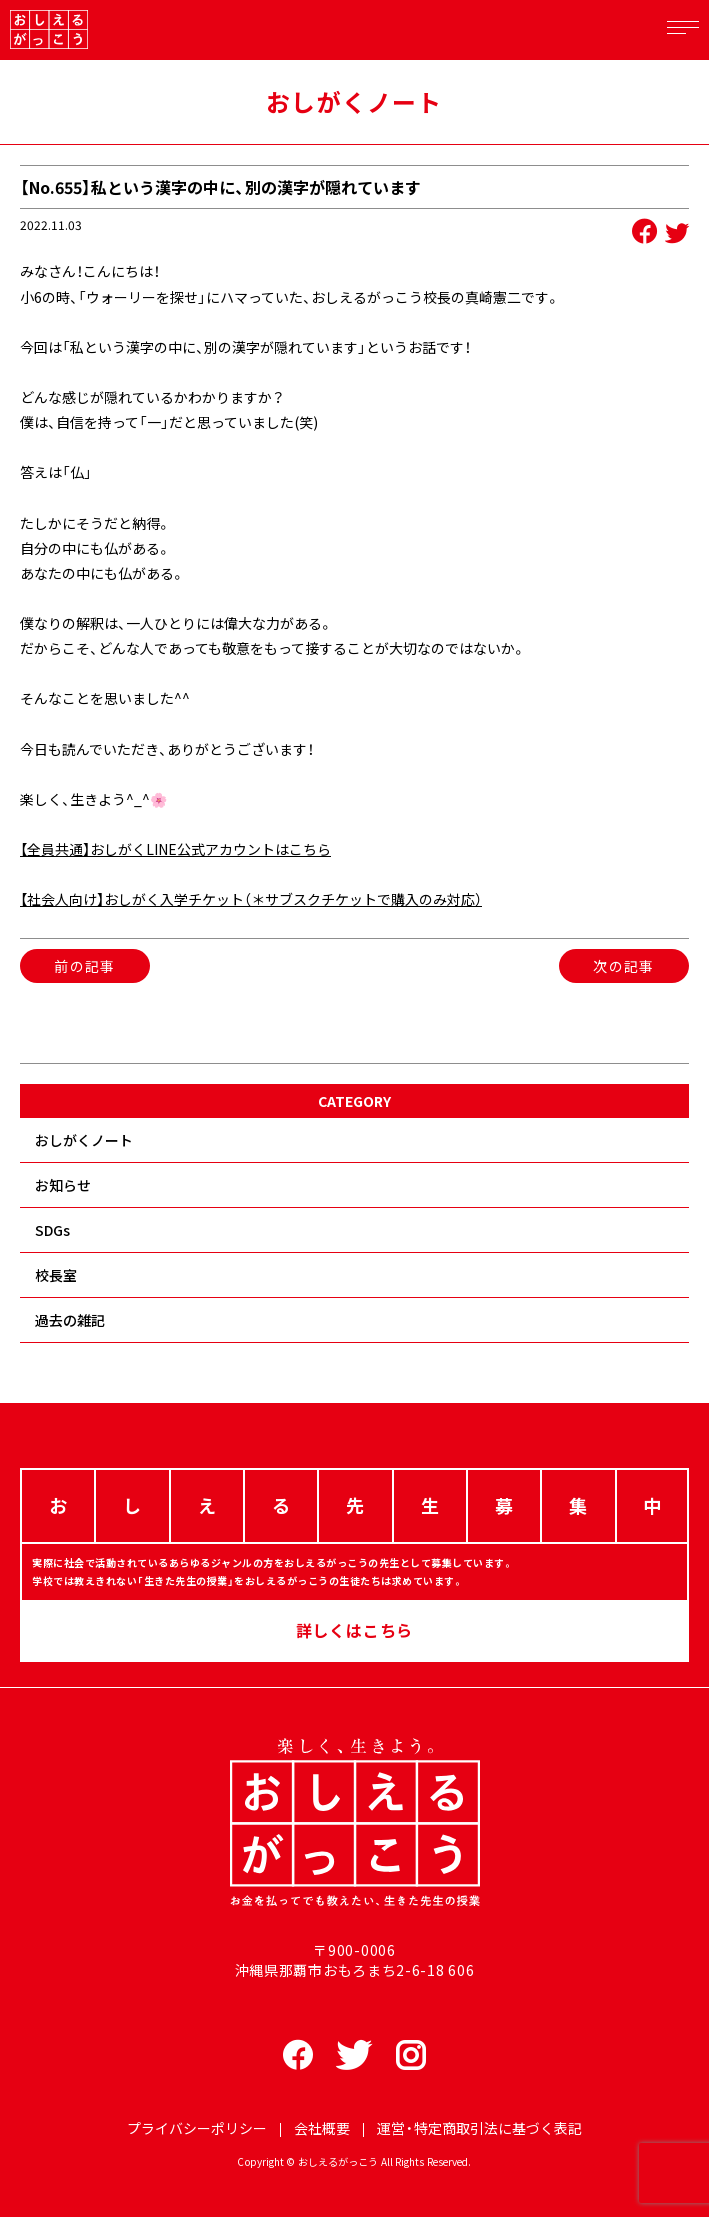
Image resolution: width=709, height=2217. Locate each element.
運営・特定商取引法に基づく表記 (479, 2128)
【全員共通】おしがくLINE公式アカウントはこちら (175, 849)
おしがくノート (84, 1140)
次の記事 (624, 966)
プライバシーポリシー (197, 2128)
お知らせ (63, 1185)
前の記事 (85, 966)
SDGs (52, 1230)
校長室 (56, 1275)
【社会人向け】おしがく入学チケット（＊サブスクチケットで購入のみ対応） (251, 899)
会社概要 (322, 2128)
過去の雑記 (70, 1320)
